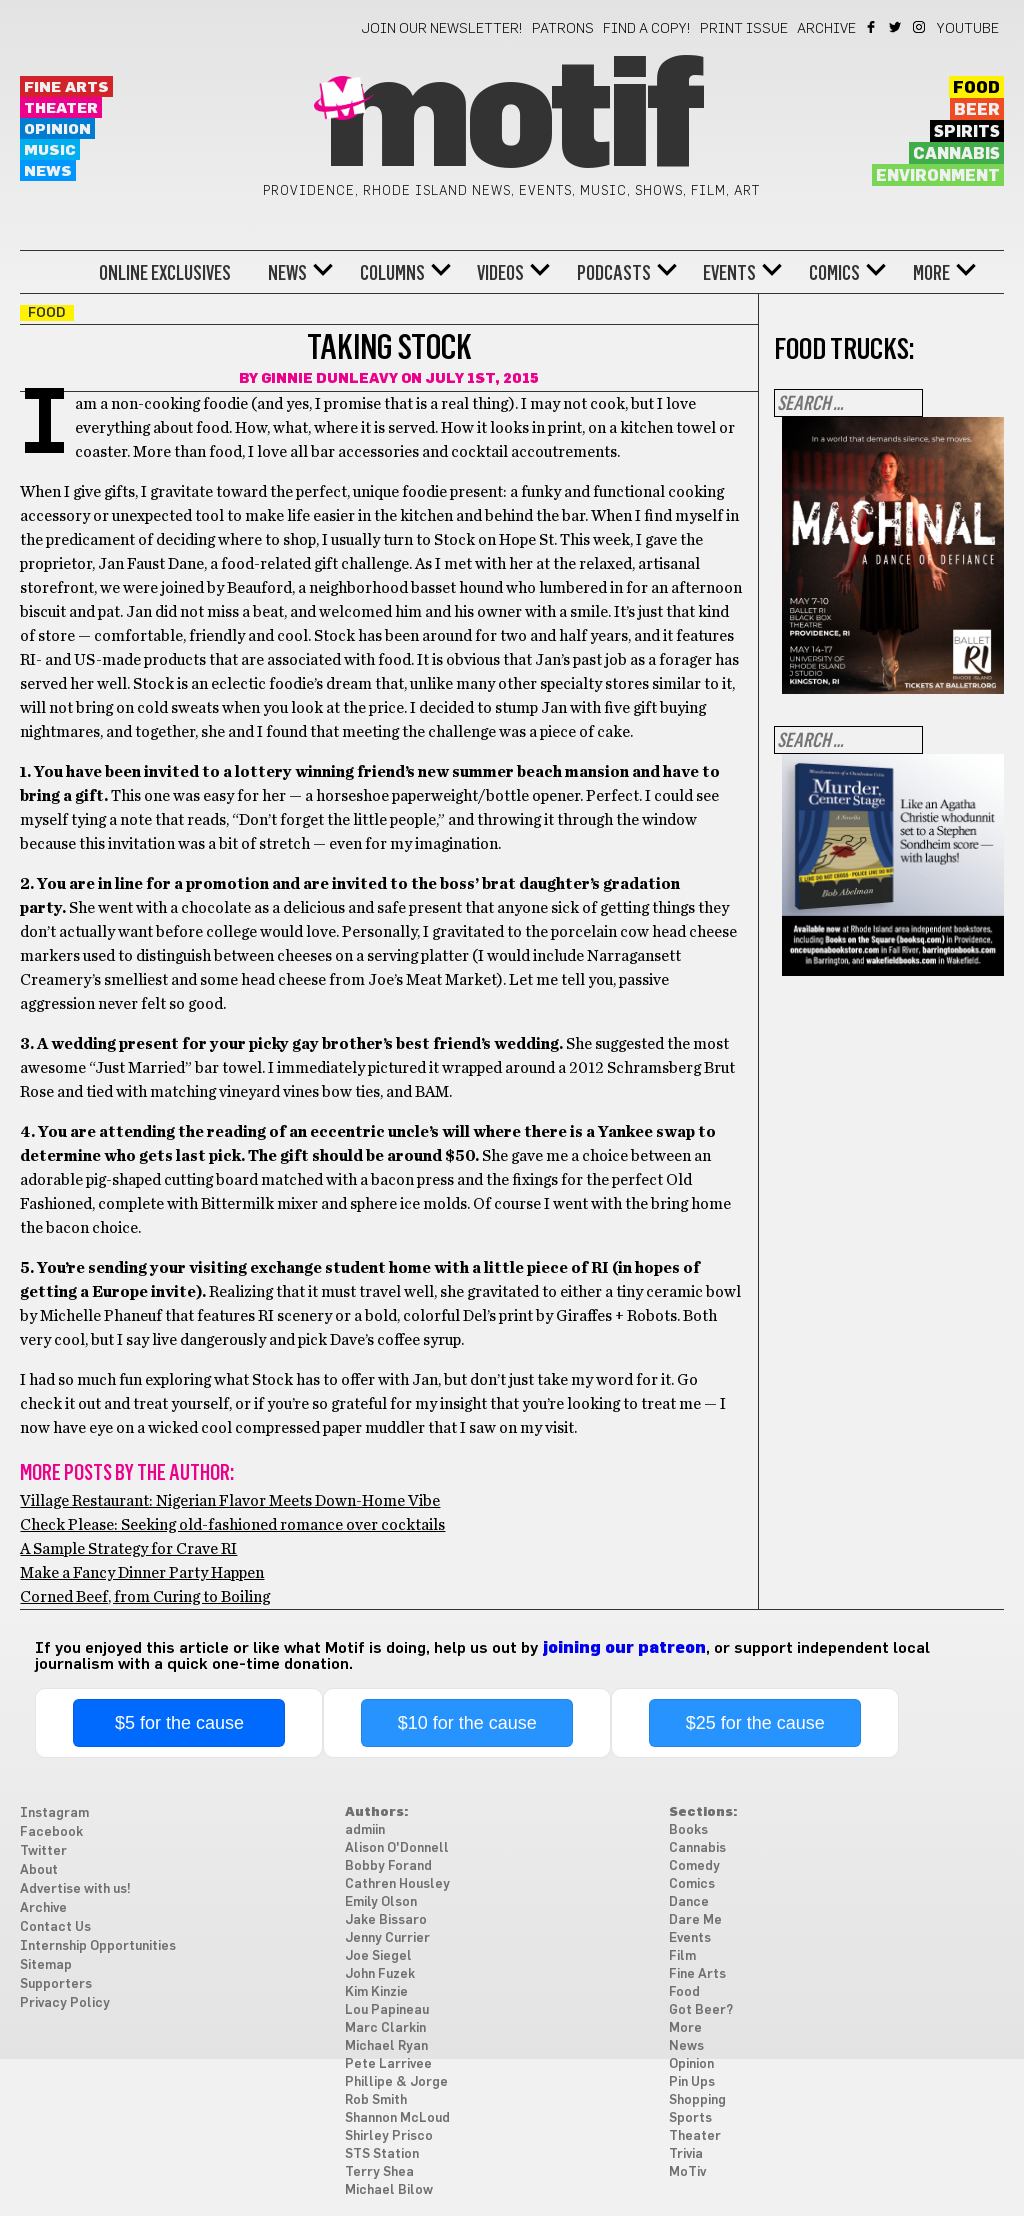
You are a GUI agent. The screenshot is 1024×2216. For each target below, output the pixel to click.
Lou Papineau (387, 2010)
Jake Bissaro (386, 1920)
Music (50, 150)
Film (682, 1956)
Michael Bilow (389, 2190)
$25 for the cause (755, 1723)
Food (976, 88)
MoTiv (687, 2172)
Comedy (694, 1866)
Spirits (967, 132)
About (39, 1870)
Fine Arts (66, 87)
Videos (500, 273)
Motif (511, 120)
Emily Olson (381, 1902)
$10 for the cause (467, 1723)
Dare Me (695, 1920)
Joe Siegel (378, 1956)
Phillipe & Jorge (396, 2082)
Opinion (57, 129)
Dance (689, 1902)
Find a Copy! (647, 29)
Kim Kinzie (376, 1992)
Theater (61, 108)
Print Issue (744, 29)
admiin (365, 1830)
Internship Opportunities (98, 1946)
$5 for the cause (179, 1723)
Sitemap (46, 1965)
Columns (392, 273)
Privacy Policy (65, 2003)
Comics (834, 273)
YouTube (968, 29)
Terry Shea (379, 2172)
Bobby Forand (388, 1866)
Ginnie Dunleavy (329, 379)
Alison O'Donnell (397, 1848)
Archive (826, 29)
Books (688, 1830)
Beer (977, 110)
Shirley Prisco (389, 2136)
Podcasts (614, 273)
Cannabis (956, 154)
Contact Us (55, 1927)
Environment (938, 176)
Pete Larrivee (388, 2064)
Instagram (920, 27)
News (48, 171)
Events (729, 273)
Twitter (896, 27)
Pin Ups (692, 2082)
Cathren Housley (397, 1884)
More (931, 273)
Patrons (563, 29)
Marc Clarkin (385, 2028)
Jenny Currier (387, 1938)
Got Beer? (701, 2010)
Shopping (697, 2100)
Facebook (872, 27)
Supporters (56, 1984)
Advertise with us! (75, 1889)
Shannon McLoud (397, 2118)
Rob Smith (376, 2100)
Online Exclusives (165, 273)
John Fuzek (380, 1974)
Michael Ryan (386, 2046)
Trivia (686, 2154)
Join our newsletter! (442, 29)
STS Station (382, 2154)
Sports (690, 2118)
